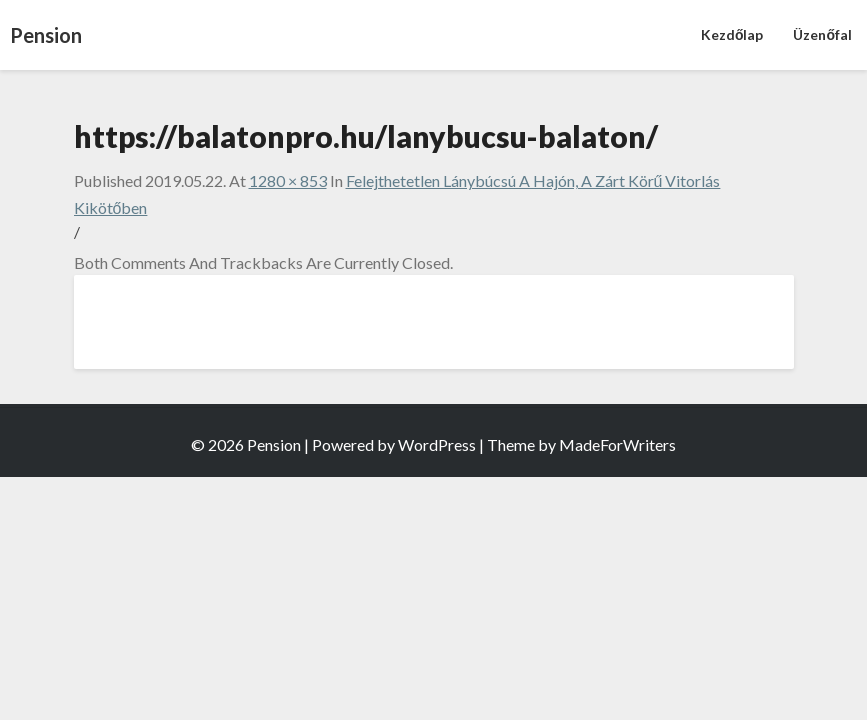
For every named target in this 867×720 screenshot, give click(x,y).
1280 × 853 (288, 180)
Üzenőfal (822, 34)
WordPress (437, 444)
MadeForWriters (617, 444)
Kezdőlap (732, 34)
